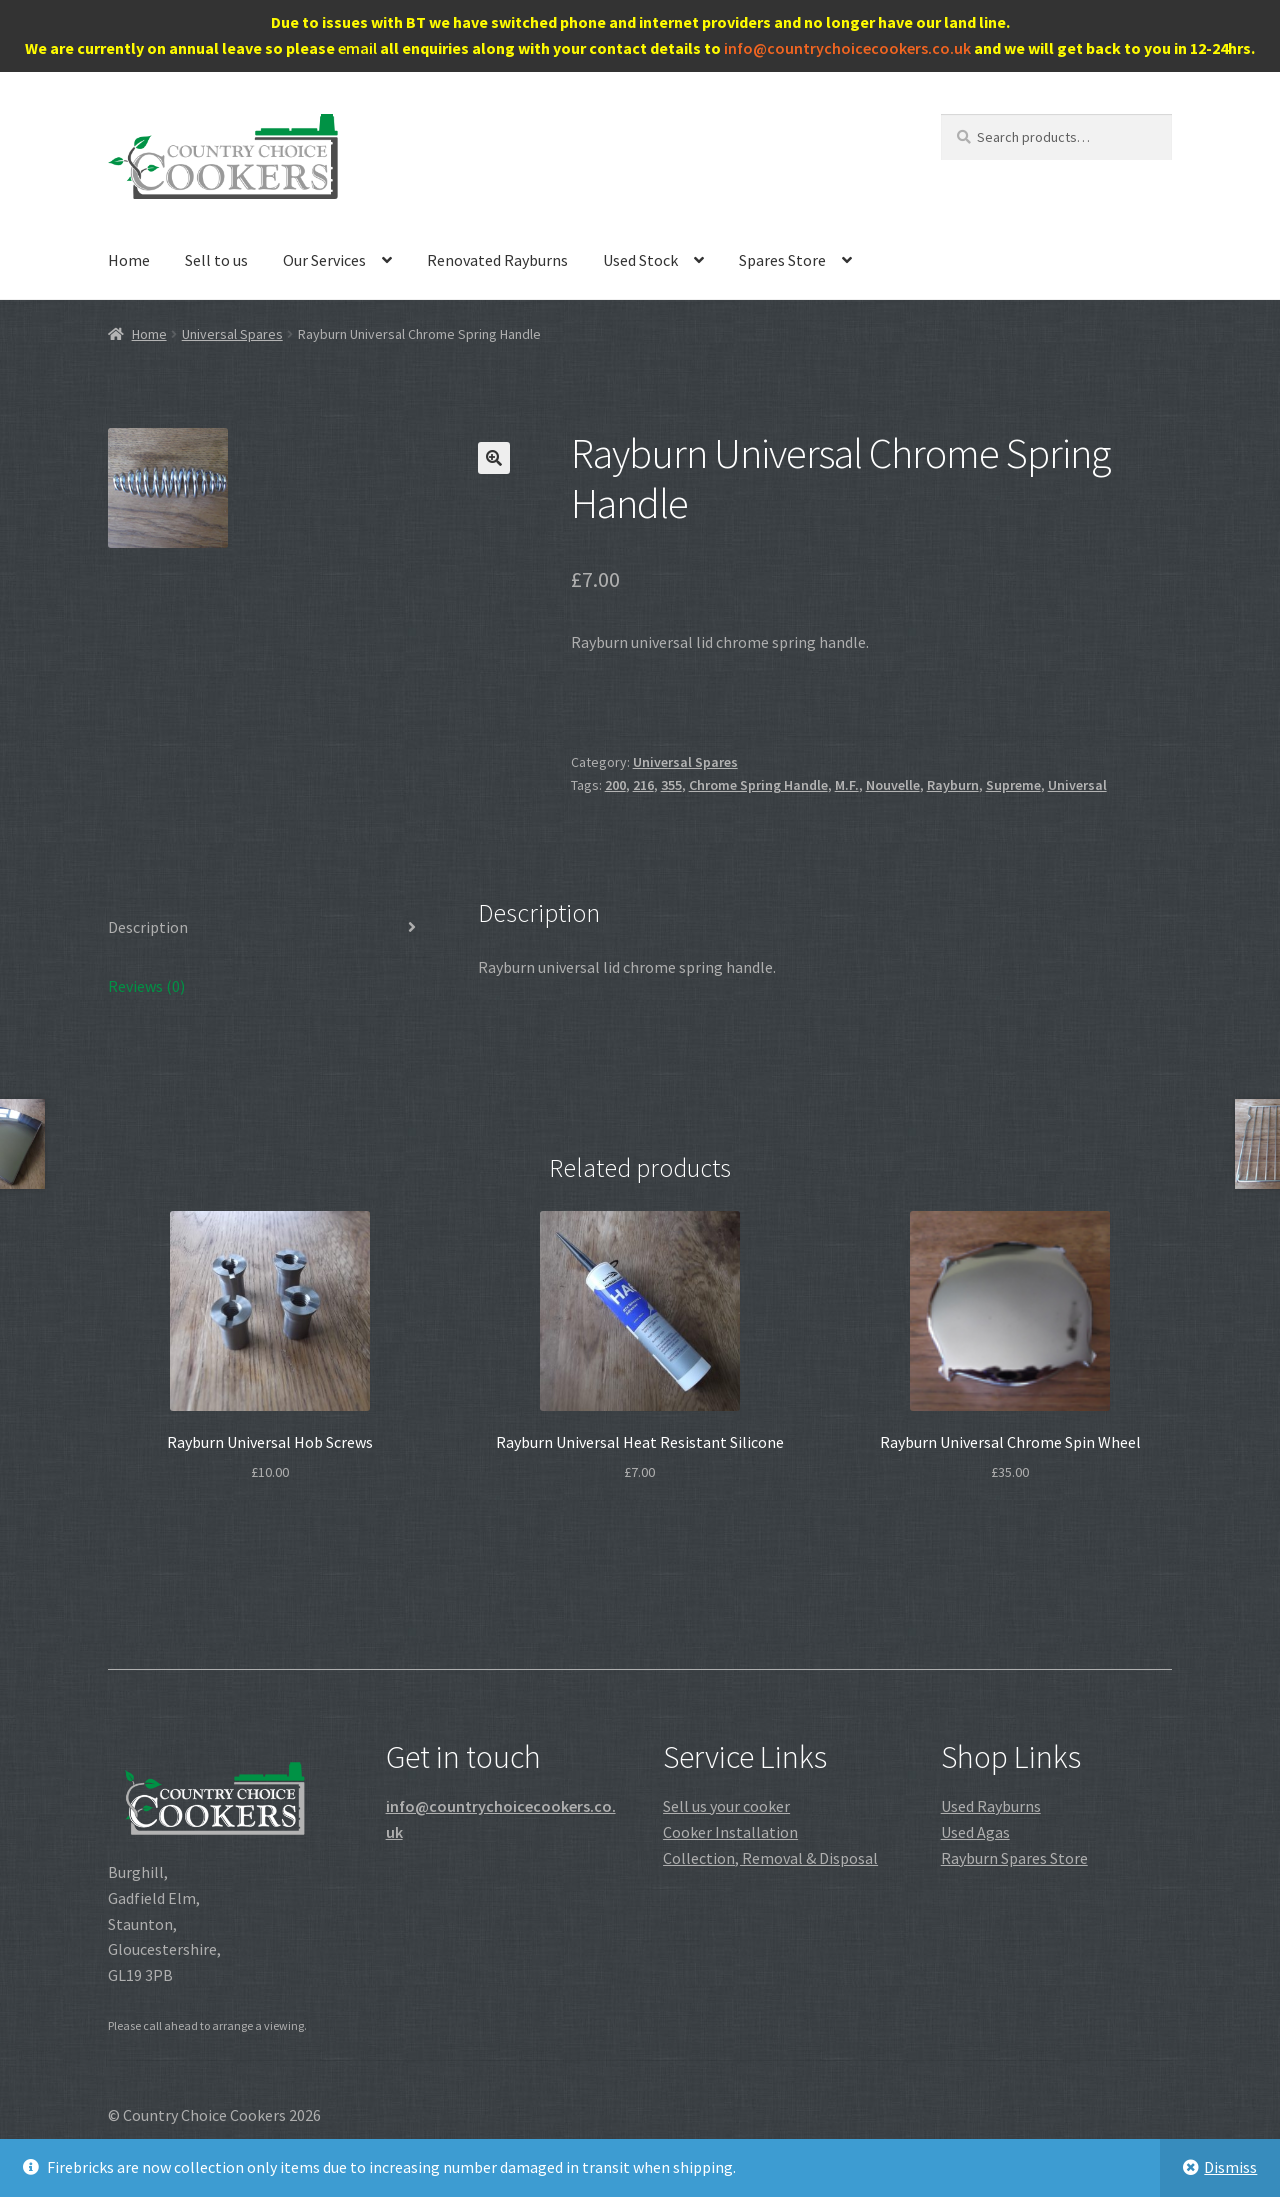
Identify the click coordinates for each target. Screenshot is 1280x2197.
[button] (494, 458)
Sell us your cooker (726, 1806)
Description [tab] (148, 927)
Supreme (1013, 785)
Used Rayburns (991, 1806)
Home (129, 260)
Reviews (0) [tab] (146, 986)
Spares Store (782, 260)
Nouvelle (893, 785)
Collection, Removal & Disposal (770, 1858)
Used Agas (975, 1832)
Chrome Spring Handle (758, 785)
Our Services (324, 260)
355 (671, 785)
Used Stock (640, 260)
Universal (1077, 785)
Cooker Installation (730, 1832)
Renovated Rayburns (497, 260)
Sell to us (216, 260)
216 (643, 785)
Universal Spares (232, 334)
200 (615, 785)
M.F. (847, 785)
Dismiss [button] (1230, 2167)
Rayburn (953, 785)
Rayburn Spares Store (1014, 1858)
